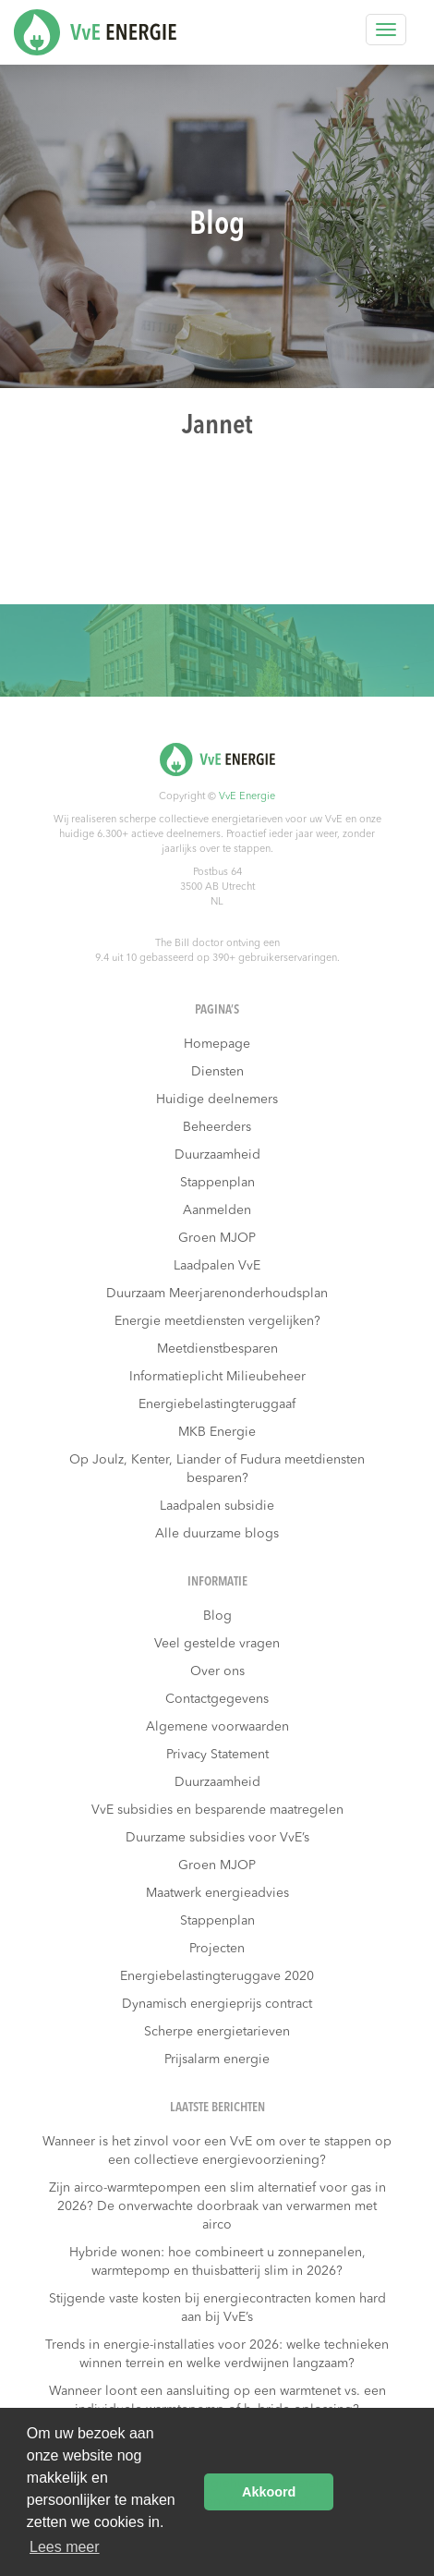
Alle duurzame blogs (217, 1533)
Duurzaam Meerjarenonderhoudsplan (217, 1293)
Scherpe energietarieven (217, 2031)
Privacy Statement (217, 1754)
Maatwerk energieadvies (217, 1893)
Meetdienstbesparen (217, 1349)
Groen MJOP (217, 1238)
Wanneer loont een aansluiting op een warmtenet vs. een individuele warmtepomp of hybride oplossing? (217, 2400)
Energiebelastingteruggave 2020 (217, 1976)
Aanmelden (217, 1210)
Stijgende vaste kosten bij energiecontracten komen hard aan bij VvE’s (217, 2308)
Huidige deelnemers (217, 1099)
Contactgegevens (217, 1699)
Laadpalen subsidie (217, 1506)
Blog (217, 1616)
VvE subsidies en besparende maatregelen (217, 1810)
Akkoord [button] (268, 2492)
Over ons (217, 1671)
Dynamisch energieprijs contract (217, 2004)
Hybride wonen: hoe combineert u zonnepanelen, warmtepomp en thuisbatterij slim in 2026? (217, 2262)
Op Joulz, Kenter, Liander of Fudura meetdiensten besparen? (217, 1469)
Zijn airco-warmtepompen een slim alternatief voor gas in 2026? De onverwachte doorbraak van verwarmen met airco (217, 2206)
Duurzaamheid (217, 1154)
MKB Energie (217, 1432)
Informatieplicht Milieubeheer (217, 1376)
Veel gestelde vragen (217, 1643)
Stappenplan (217, 1182)
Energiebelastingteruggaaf (217, 1404)
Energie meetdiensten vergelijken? (217, 1321)
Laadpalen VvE (217, 1265)
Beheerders (217, 1127)
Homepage (217, 1044)
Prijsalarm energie (217, 2059)
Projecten (217, 1948)
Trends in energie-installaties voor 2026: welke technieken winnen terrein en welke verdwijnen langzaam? (217, 2354)
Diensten (217, 1071)
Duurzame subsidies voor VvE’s (217, 1837)
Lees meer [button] (65, 2547)
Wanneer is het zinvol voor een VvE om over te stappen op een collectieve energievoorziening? (217, 2151)
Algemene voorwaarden (217, 1726)
